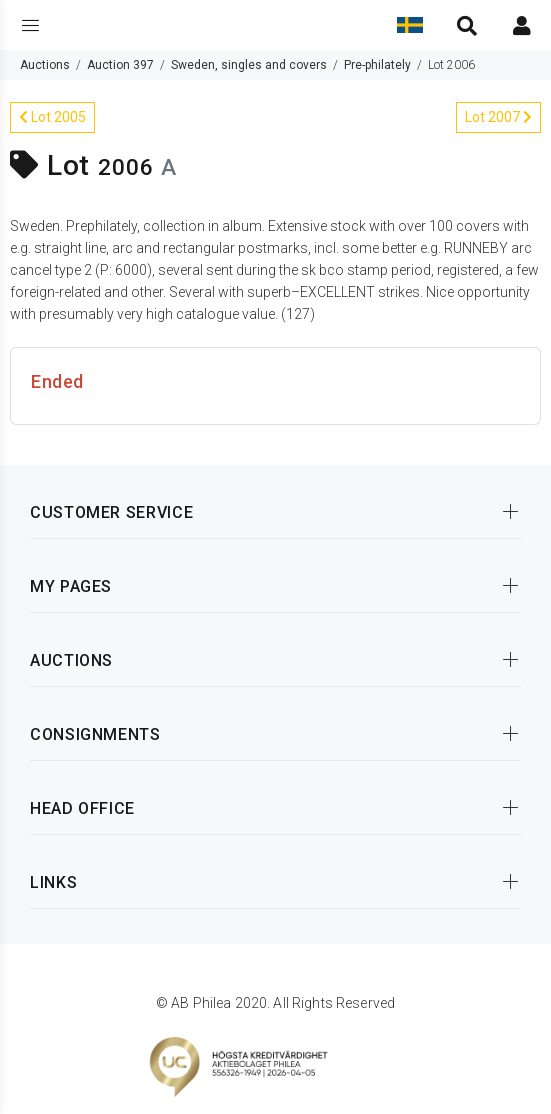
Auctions (45, 65)
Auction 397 (120, 65)
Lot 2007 (498, 117)
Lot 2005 (52, 117)
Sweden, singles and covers (249, 65)
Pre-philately (377, 65)
